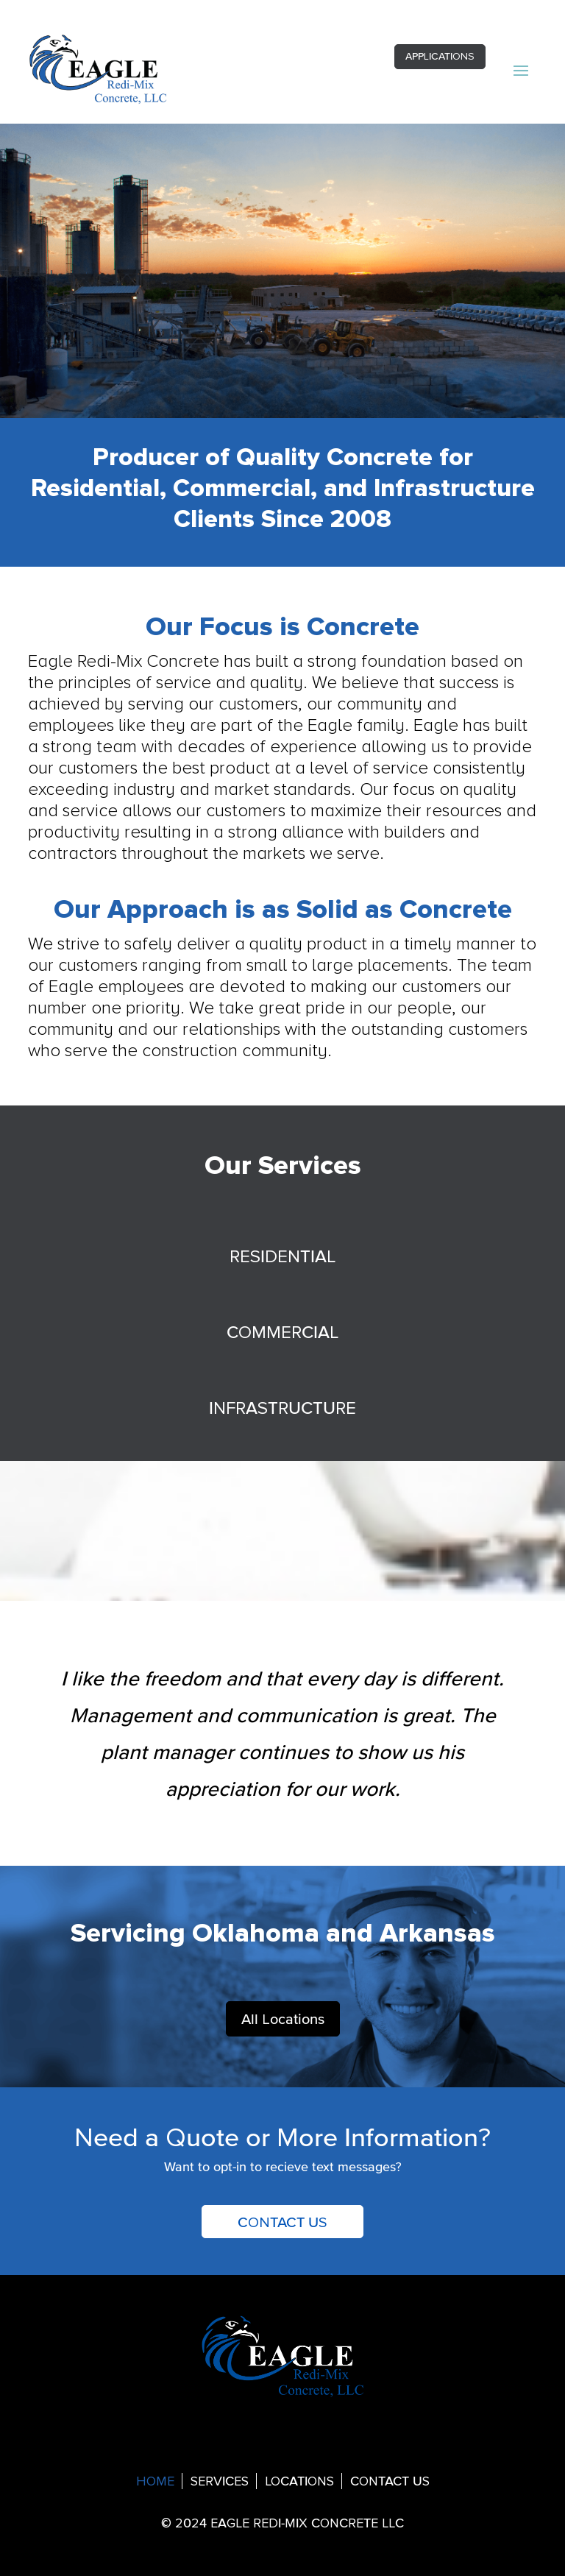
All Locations (282, 2019)
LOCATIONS (299, 2482)
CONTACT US (282, 2222)
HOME (155, 2482)
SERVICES (220, 2482)
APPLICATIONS (440, 56)
